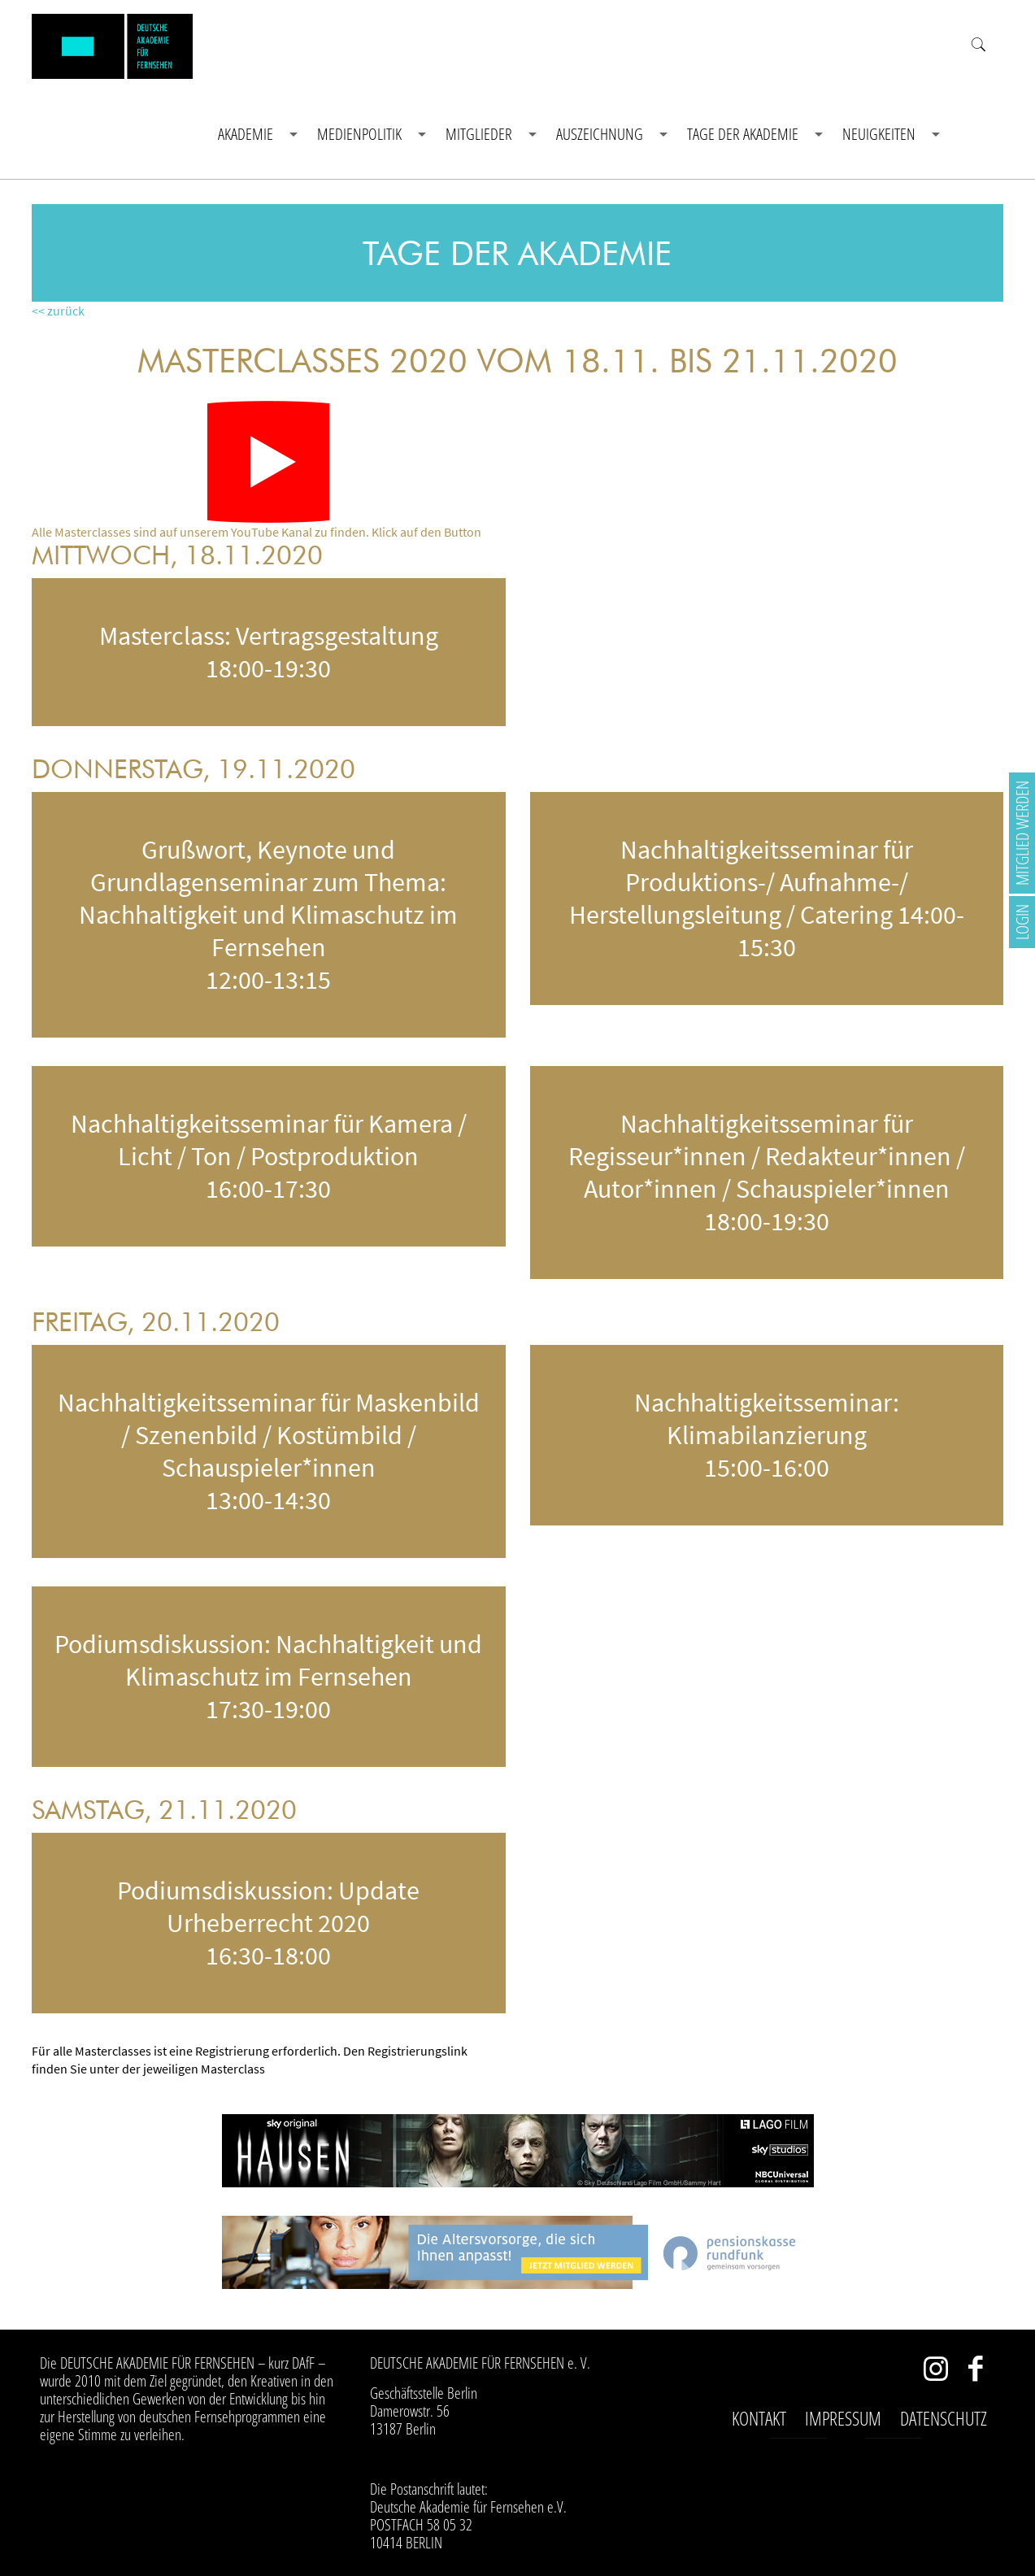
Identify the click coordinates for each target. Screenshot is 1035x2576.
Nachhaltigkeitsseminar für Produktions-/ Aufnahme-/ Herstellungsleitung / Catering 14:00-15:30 (766, 898)
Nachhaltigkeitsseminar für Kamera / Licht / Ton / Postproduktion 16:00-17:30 (269, 1156)
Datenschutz (943, 2418)
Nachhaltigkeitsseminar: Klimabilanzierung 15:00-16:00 (766, 1435)
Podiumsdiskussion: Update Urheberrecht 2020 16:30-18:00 (268, 1923)
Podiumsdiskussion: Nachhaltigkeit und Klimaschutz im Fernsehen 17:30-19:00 (268, 1676)
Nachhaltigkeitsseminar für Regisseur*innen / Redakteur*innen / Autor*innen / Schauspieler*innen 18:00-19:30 (766, 1172)
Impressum (843, 2418)
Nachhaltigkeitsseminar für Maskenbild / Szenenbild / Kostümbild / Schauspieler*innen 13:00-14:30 (269, 1451)
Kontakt (759, 2418)
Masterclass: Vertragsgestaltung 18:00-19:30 (268, 652)
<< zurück (58, 310)
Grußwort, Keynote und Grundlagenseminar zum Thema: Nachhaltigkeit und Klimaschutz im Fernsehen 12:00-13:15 (268, 914)
